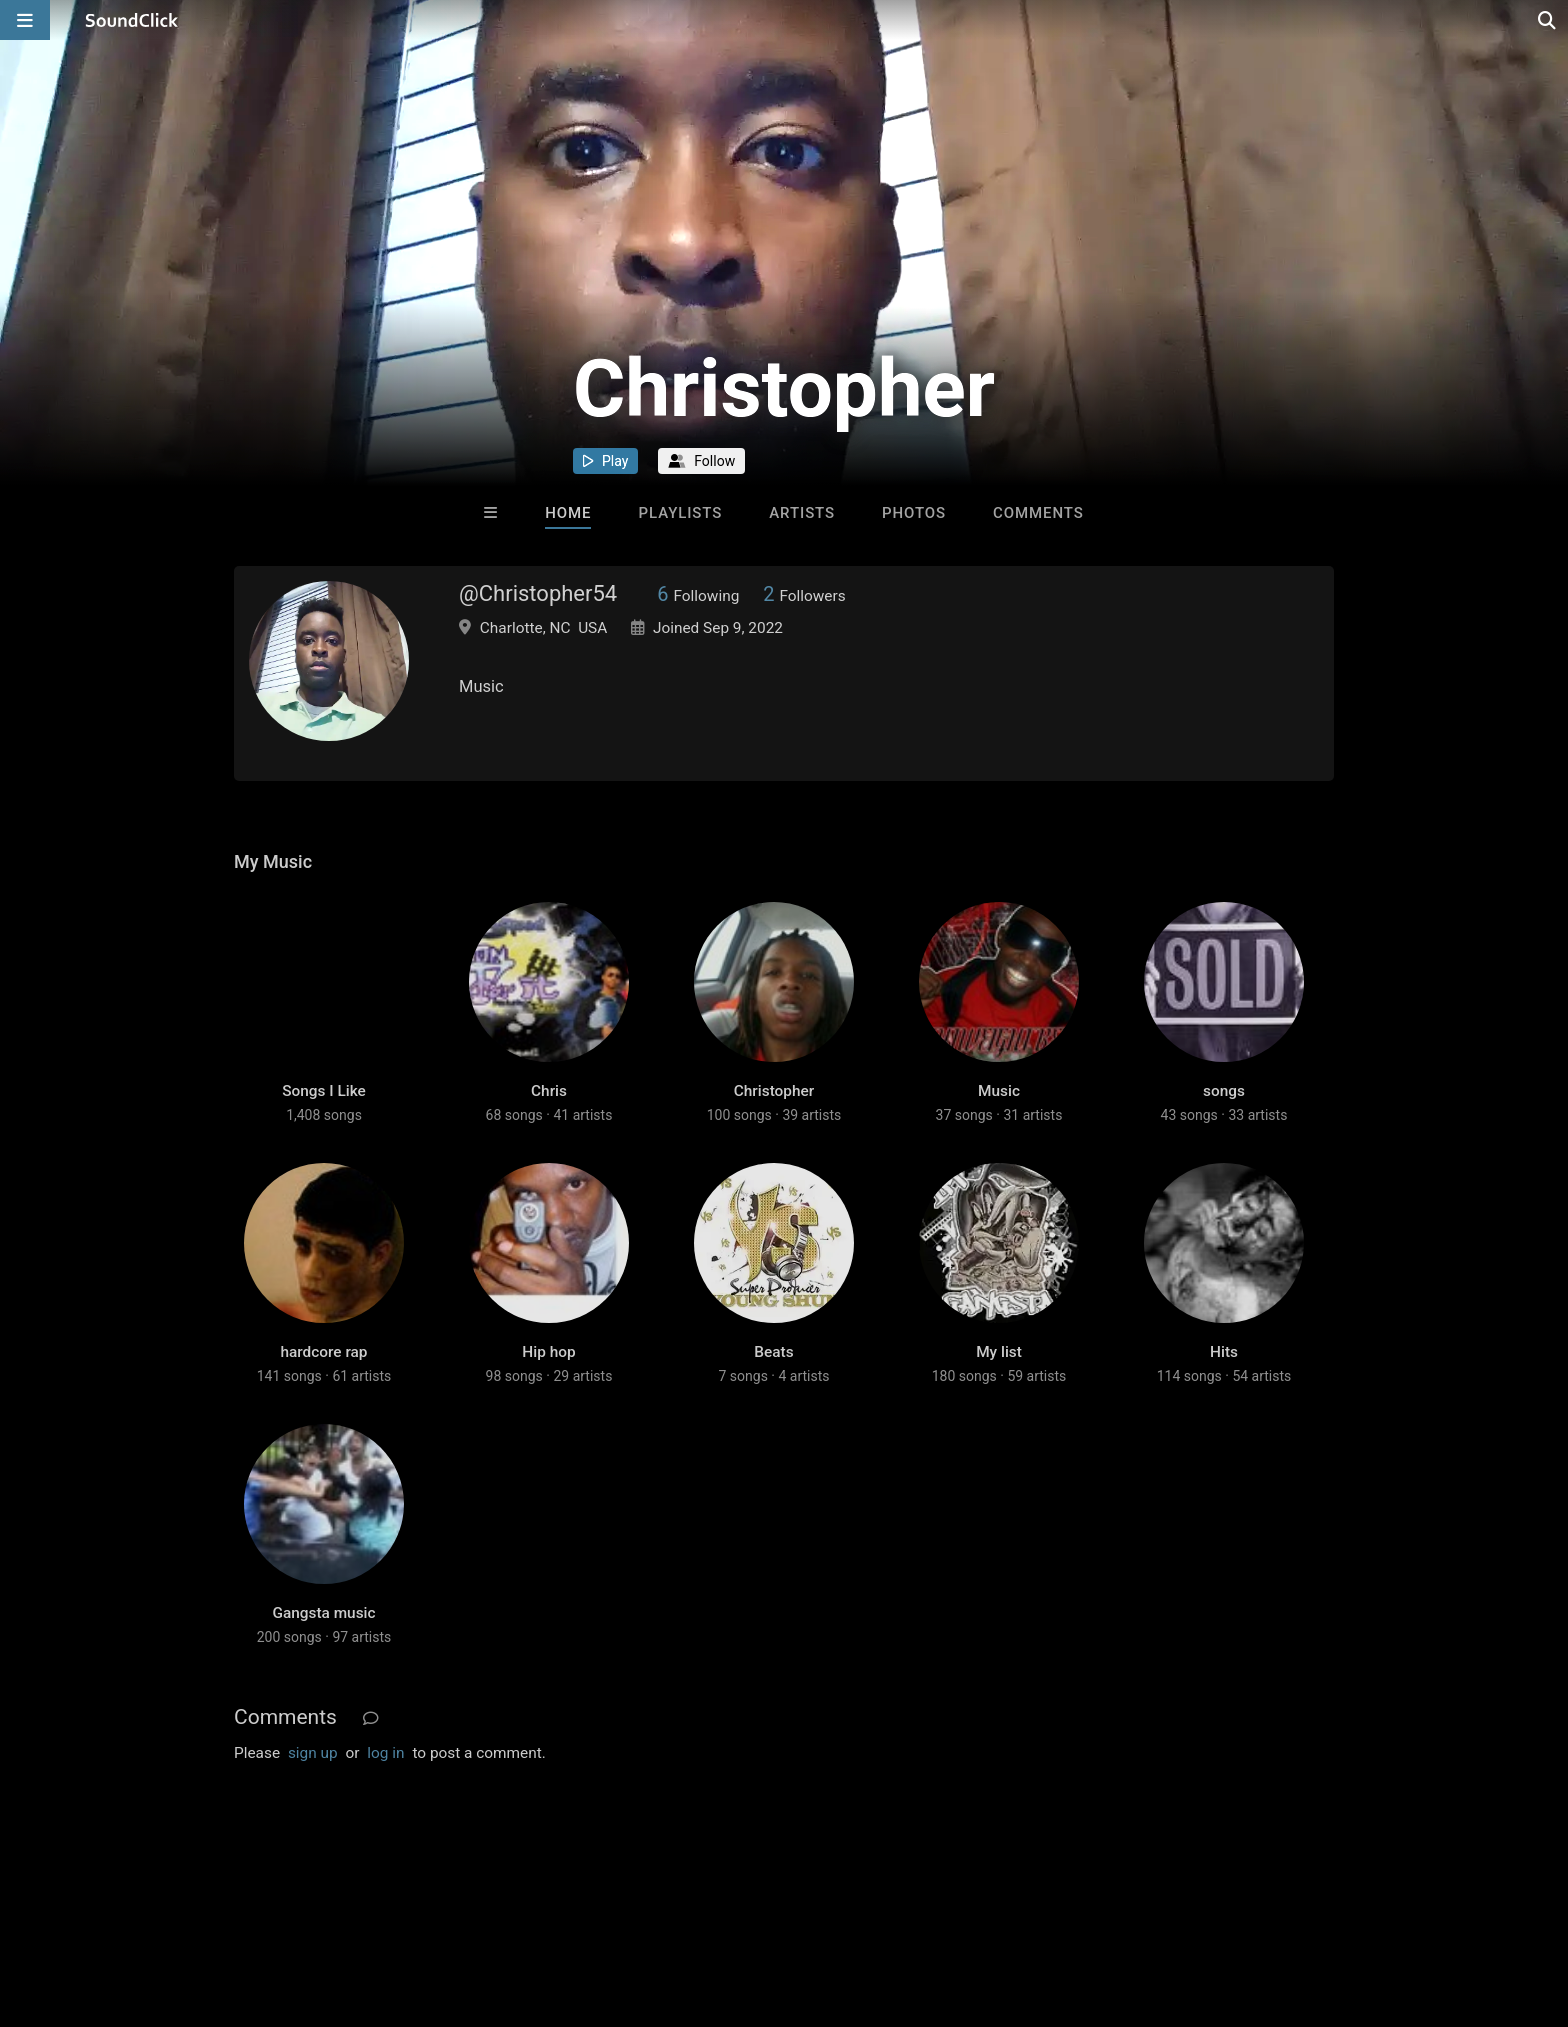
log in (385, 1753)
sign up (313, 1753)
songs (1224, 1091)
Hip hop (548, 1352)
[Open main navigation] (25, 20)
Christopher (774, 1091)
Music (999, 1091)
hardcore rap (323, 1352)
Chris (549, 1091)
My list (999, 1352)
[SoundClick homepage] (132, 20)
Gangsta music (323, 1613)
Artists (802, 513)
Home (568, 513)
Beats (773, 1352)
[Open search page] (1548, 20)
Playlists (681, 513)
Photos (914, 513)
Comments (1038, 513)
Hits (1224, 1352)
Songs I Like (324, 1091)
